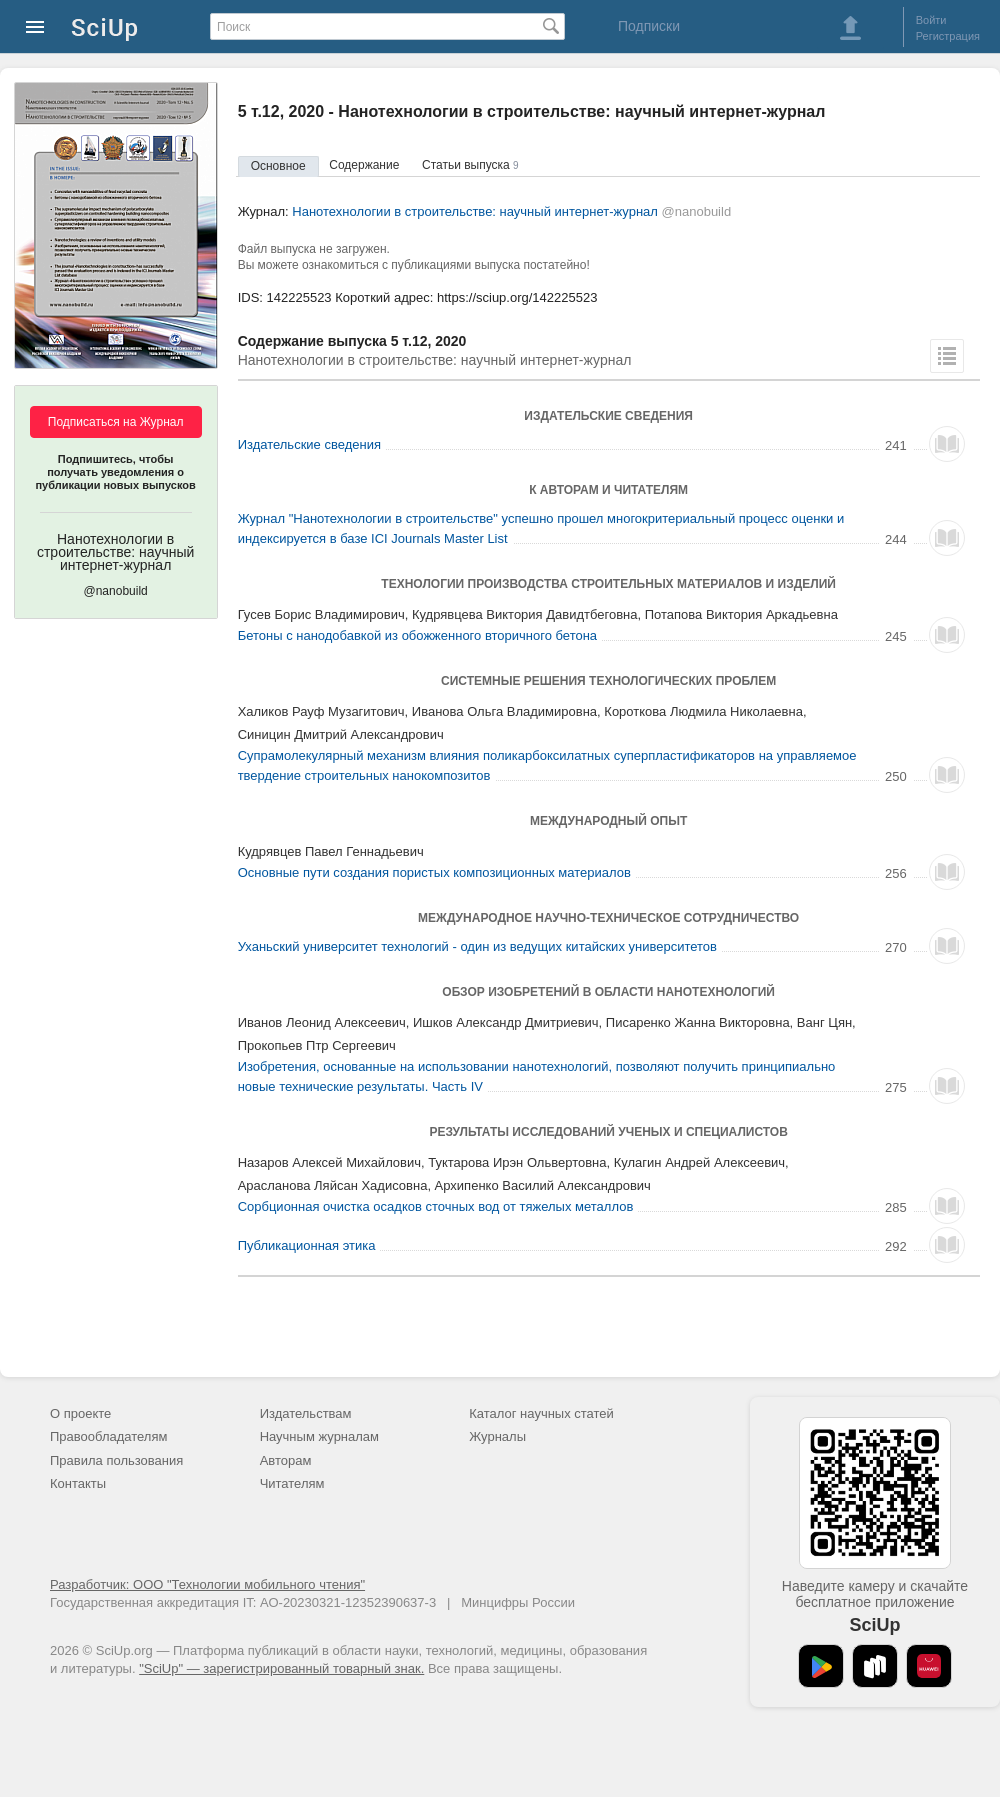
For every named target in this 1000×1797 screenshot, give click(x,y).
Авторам (286, 1460)
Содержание (364, 165)
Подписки (649, 26)
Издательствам (306, 1413)
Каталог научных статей (541, 1413)
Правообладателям (108, 1436)
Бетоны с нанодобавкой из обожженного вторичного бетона (417, 635)
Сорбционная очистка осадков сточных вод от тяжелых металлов (436, 1206)
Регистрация (948, 36)
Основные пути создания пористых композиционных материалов (434, 872)
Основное (278, 166)
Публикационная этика (307, 1245)
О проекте (80, 1413)
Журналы (497, 1436)
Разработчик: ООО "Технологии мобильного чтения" (207, 1584)
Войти (931, 20)
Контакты (78, 1483)
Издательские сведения (309, 444)
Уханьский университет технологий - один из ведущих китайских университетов (477, 946)
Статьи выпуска (470, 165)
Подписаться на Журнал (116, 422)
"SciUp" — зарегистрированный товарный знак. (281, 1668)
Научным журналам (319, 1436)
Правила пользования (116, 1460)
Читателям (292, 1483)
